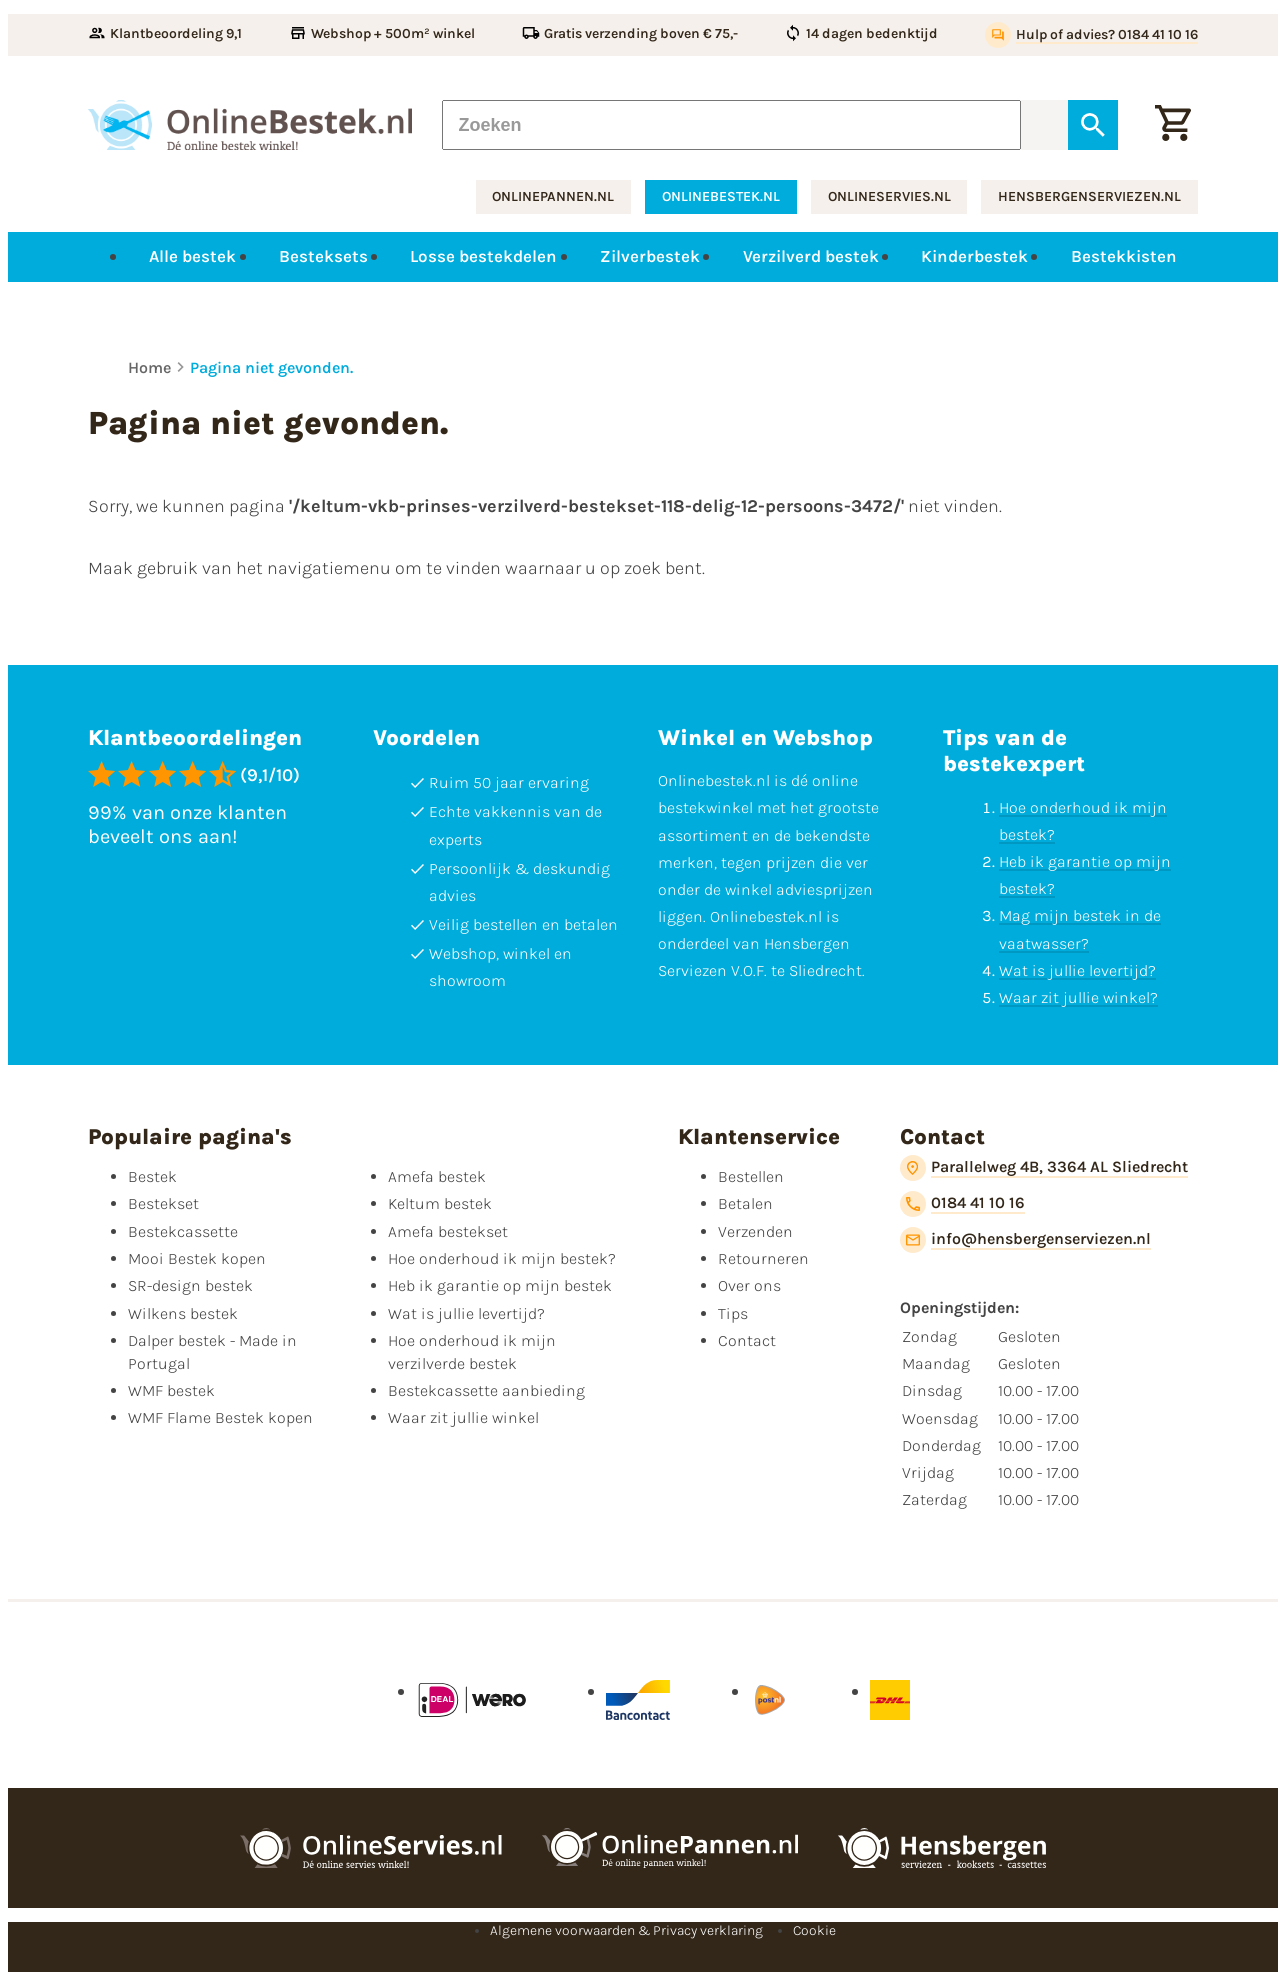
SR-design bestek (190, 1285)
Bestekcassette (183, 1231)
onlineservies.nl (889, 196)
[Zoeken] (731, 125)
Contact (747, 1340)
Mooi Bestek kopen (197, 1258)
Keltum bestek (440, 1203)
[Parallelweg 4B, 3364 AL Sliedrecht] (1044, 1168)
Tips (733, 1313)
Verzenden (755, 1231)
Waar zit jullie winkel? (1078, 997)
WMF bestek (171, 1390)
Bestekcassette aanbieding (486, 1390)
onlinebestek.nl (721, 196)
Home (149, 367)
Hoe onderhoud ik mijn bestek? (502, 1258)
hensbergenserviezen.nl (1089, 196)
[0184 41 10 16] (962, 1204)
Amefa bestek (437, 1176)
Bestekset (163, 1203)
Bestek (152, 1176)
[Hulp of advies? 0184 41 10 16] (1091, 35)
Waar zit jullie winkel (463, 1417)
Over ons (749, 1285)
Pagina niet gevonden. (271, 367)
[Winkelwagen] (1173, 125)
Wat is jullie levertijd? (1077, 970)
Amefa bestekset (448, 1231)
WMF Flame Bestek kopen (220, 1417)
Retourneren (763, 1258)
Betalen (745, 1203)
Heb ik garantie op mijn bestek (500, 1285)
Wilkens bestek (183, 1313)
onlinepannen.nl (553, 196)
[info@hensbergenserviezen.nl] (1025, 1240)
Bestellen (751, 1176)
